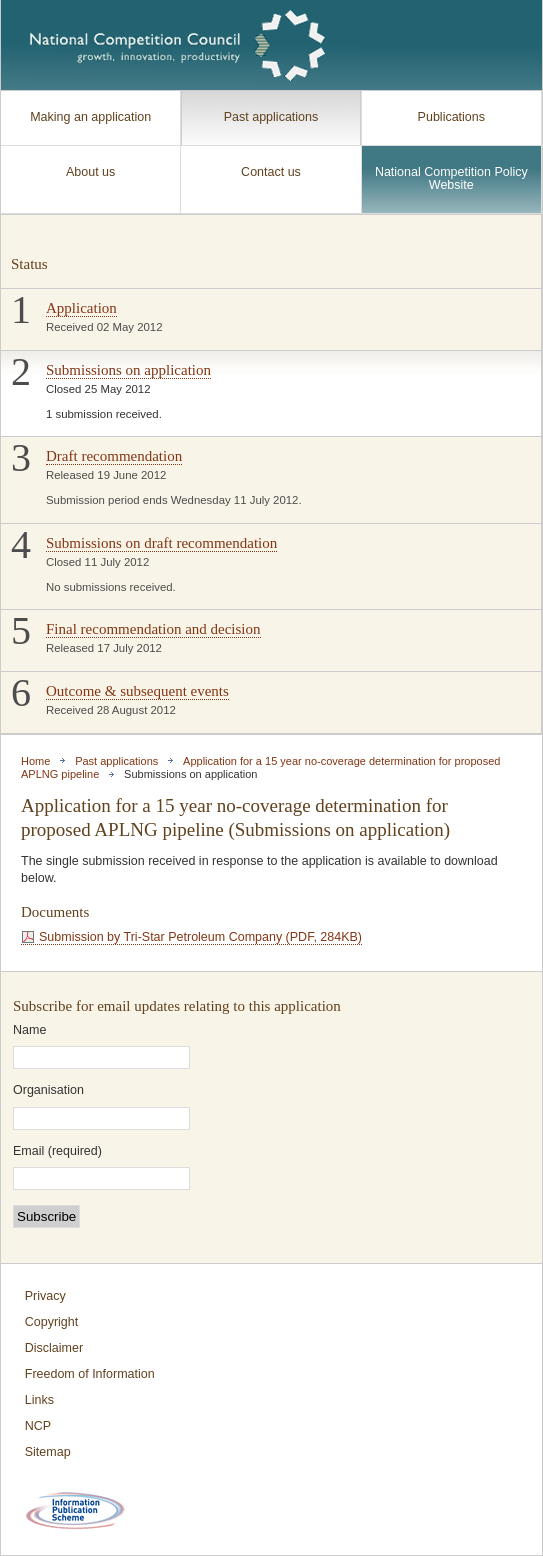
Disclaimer (54, 1348)
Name (29, 1030)
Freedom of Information (90, 1374)
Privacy (45, 1296)
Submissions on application (128, 370)
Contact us (271, 172)
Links (39, 1400)
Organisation (48, 1090)
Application (81, 308)
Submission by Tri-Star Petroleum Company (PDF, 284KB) (200, 937)
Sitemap (48, 1452)
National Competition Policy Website (451, 179)
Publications (451, 117)
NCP (38, 1426)
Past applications (271, 117)
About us (90, 172)
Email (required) (57, 1151)
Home (35, 761)
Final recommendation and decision (153, 629)
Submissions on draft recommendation (161, 543)
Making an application (90, 117)
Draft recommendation (114, 456)
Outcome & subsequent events (137, 691)
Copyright (52, 1322)
